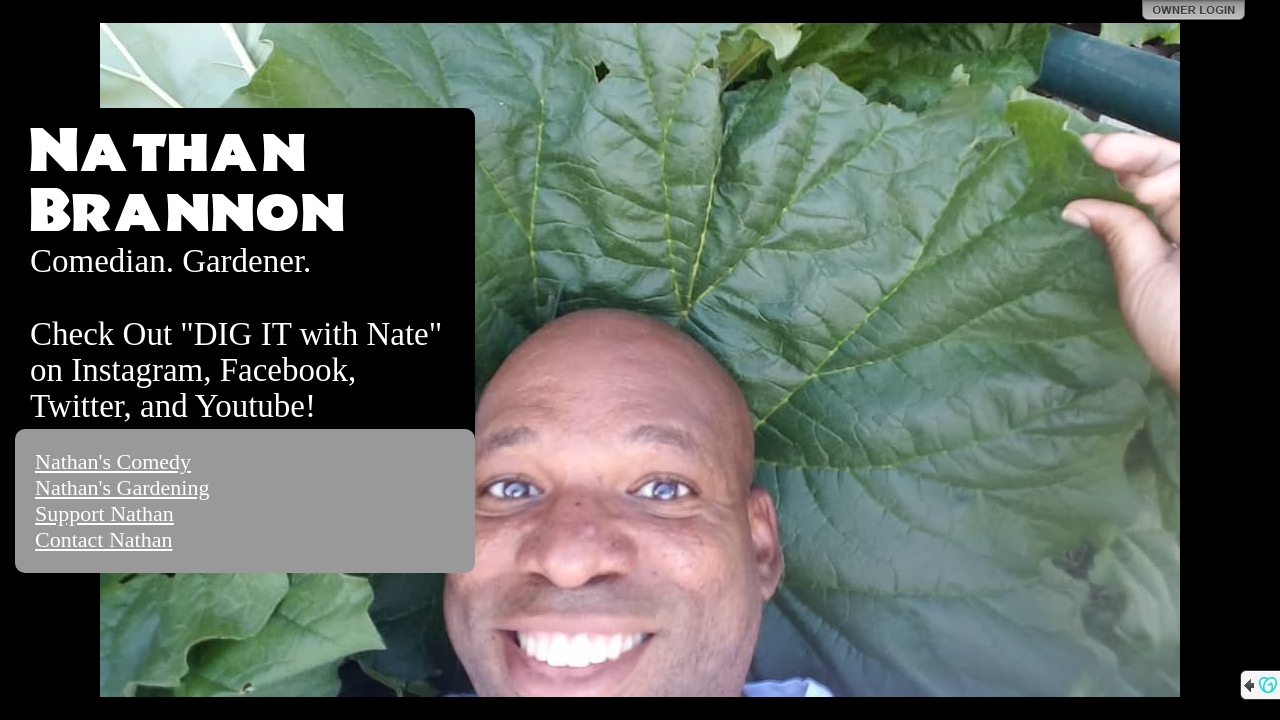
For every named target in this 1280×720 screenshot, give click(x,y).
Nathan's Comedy (113, 461)
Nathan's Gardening (122, 487)
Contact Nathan (103, 539)
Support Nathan (104, 513)
